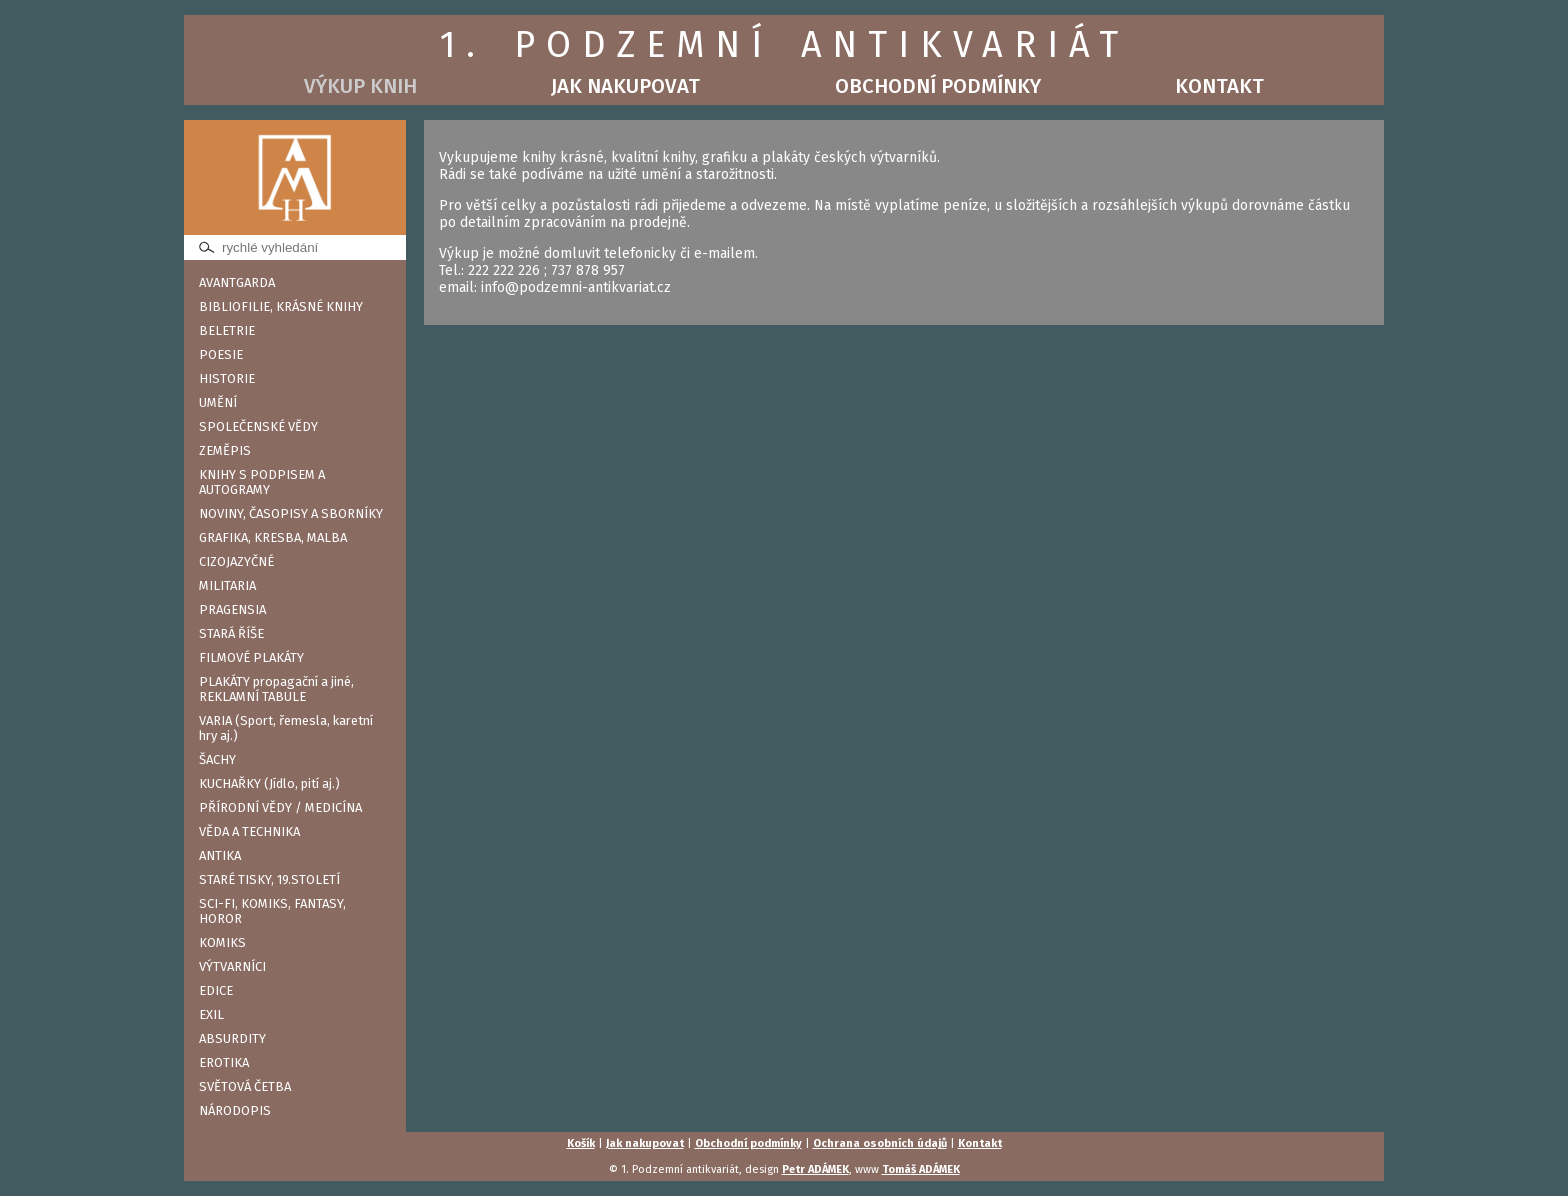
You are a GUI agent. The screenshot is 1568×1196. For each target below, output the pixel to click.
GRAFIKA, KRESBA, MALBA (273, 537)
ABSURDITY (232, 1038)
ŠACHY (217, 759)
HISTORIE (227, 378)
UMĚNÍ (218, 402)
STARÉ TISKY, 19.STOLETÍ (269, 879)
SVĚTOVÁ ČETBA (245, 1086)
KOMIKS (222, 942)
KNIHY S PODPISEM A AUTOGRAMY (262, 482)
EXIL (211, 1014)
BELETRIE (227, 330)
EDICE (216, 990)
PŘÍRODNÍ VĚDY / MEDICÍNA (280, 807)
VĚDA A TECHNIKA (249, 831)
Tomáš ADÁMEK (921, 1169)
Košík (581, 1143)
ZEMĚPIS (225, 450)
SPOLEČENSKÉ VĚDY (258, 426)
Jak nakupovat (625, 86)
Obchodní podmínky (938, 86)
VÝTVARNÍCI (232, 966)
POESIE (221, 354)
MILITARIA (227, 585)
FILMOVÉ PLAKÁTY (251, 657)
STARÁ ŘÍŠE (231, 633)
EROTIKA (224, 1062)
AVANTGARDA (237, 282)
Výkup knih (360, 86)
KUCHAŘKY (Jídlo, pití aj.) (269, 783)
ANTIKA (220, 855)
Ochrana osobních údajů (880, 1143)
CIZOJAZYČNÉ (236, 561)
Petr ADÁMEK (815, 1169)
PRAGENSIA (232, 609)
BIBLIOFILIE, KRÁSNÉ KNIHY (281, 306)
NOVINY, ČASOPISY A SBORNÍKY (291, 513)
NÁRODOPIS (235, 1110)
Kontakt (1219, 86)
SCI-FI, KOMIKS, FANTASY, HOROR (272, 911)
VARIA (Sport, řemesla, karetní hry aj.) (286, 728)
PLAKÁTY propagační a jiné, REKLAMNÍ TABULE (276, 689)
